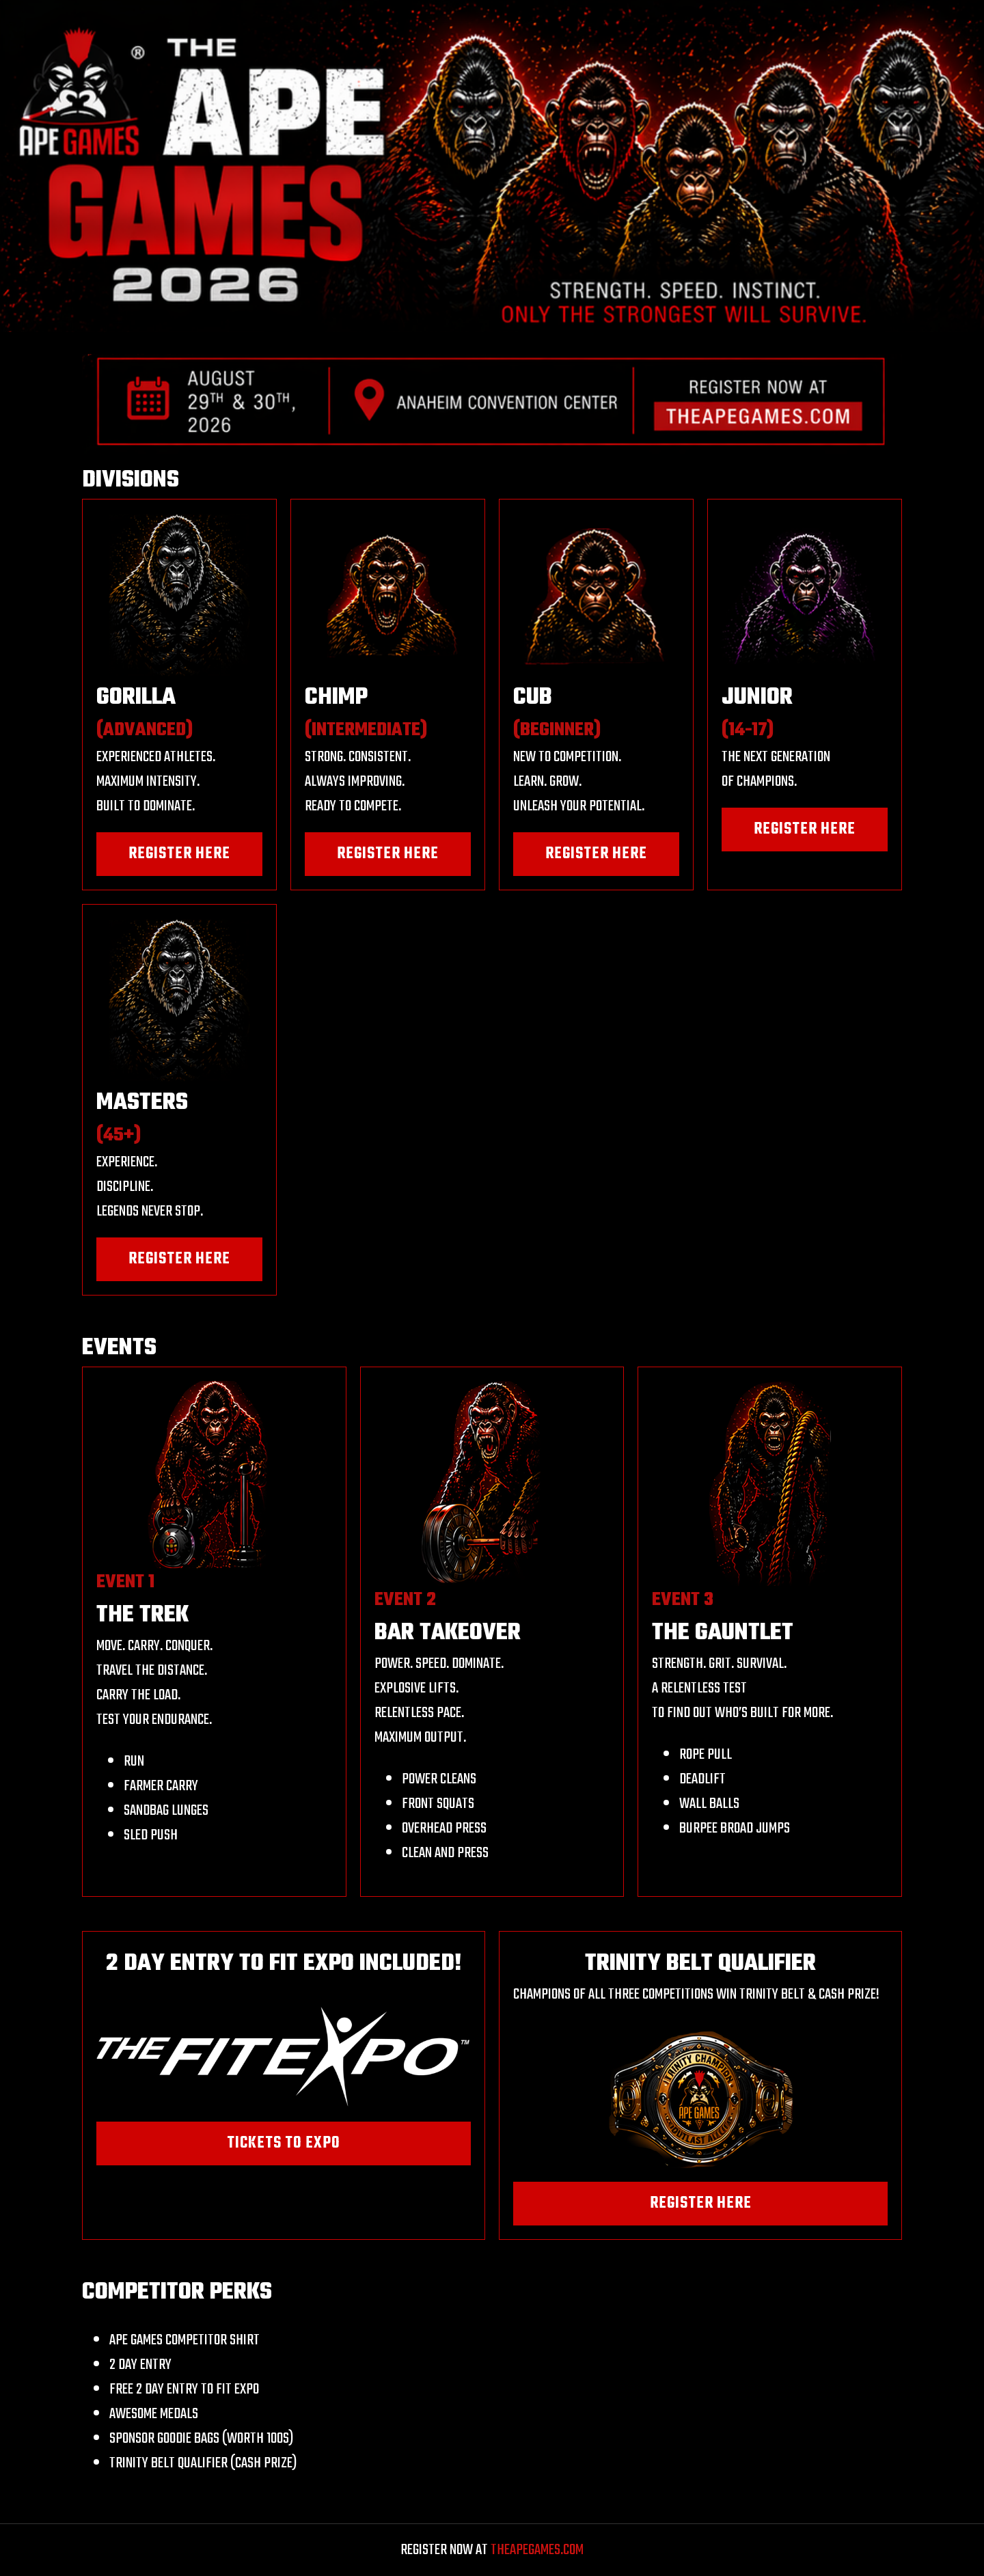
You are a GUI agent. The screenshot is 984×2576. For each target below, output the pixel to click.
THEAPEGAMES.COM (537, 2550)
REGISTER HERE (179, 854)
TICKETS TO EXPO (283, 2143)
